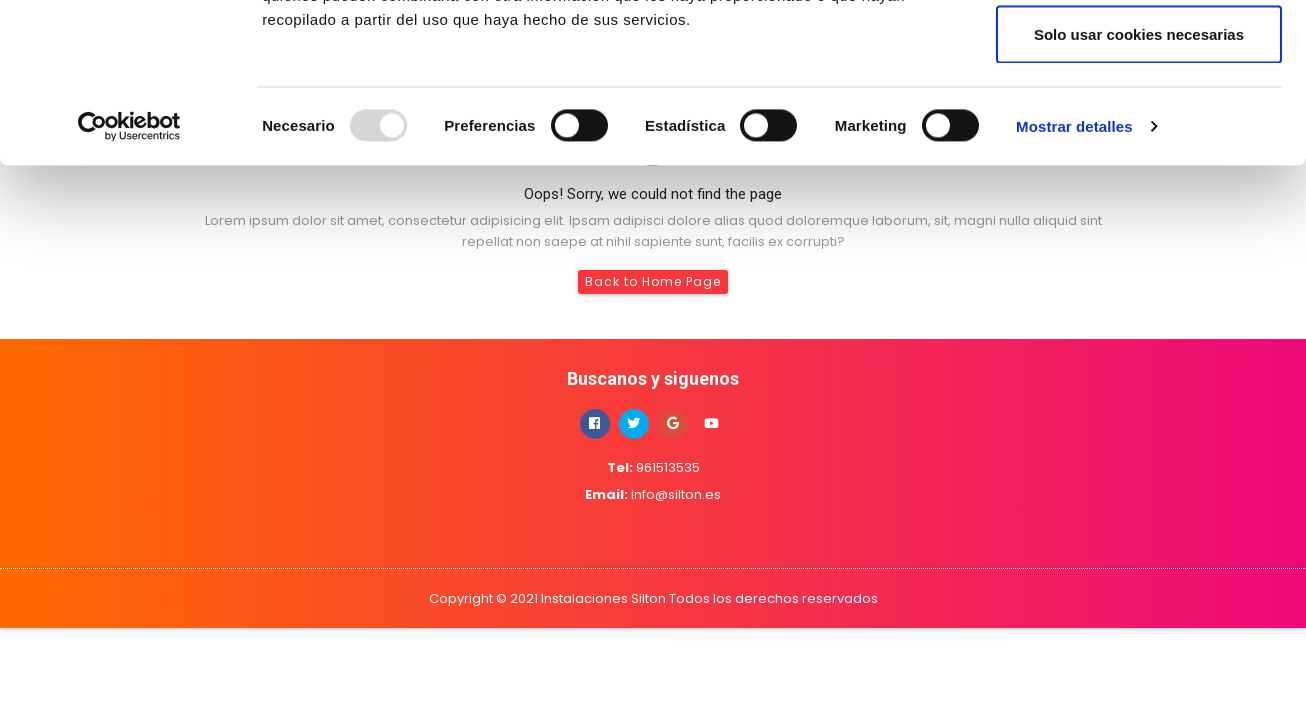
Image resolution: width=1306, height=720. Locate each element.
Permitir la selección (1139, 118)
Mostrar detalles (1074, 275)
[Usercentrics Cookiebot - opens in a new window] (129, 276)
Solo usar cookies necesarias (1139, 183)
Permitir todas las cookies (1139, 52)
